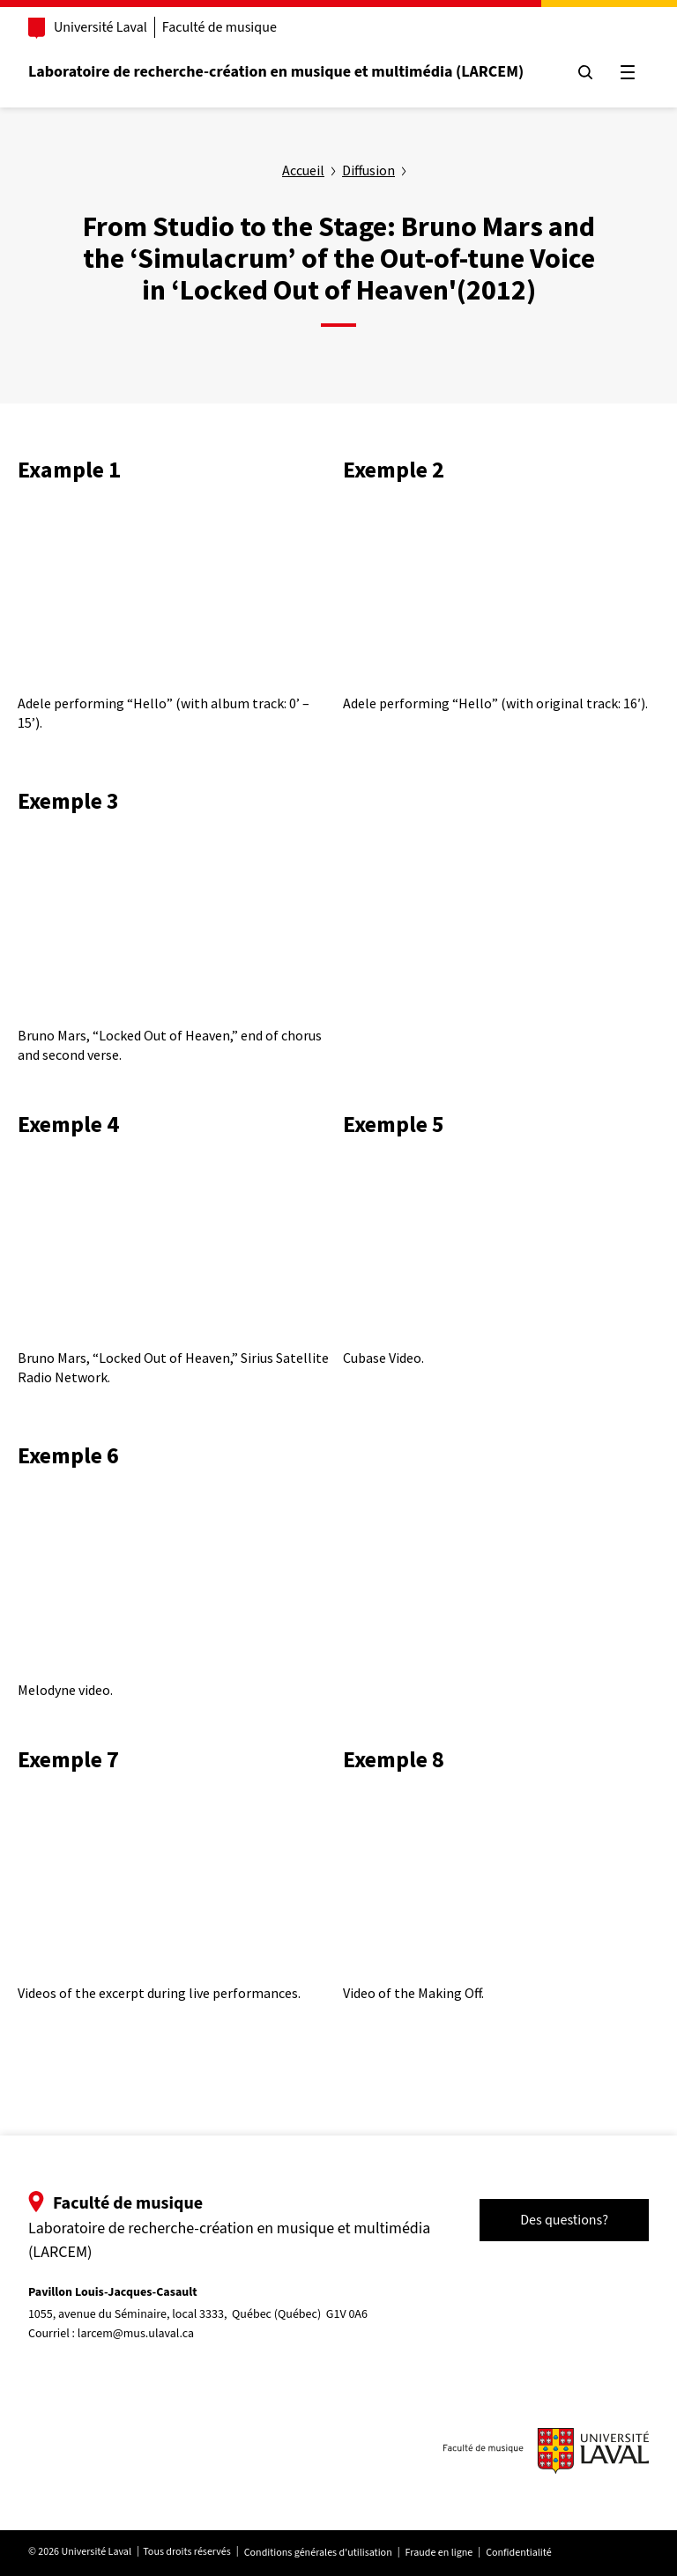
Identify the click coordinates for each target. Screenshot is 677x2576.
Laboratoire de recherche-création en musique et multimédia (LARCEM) (279, 72)
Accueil (303, 170)
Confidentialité (521, 2552)
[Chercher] (582, 72)
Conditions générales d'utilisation (322, 2552)
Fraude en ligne (443, 2552)
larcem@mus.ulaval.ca (139, 2334)
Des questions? (561, 2220)
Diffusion (368, 170)
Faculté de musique (223, 27)
